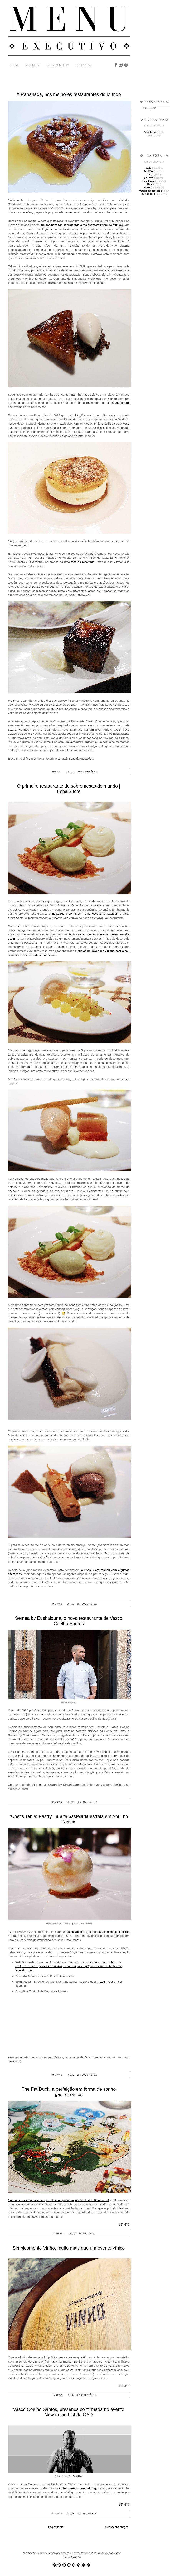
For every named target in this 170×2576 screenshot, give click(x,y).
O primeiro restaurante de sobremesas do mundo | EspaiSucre (68, 788)
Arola (149, 168)
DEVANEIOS (33, 65)
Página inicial (56, 2527)
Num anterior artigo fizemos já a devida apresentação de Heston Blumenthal (58, 2200)
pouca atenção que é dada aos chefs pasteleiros (97, 1931)
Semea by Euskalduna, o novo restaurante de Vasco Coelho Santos (68, 1620)
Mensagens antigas (116, 2527)
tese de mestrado (82, 561)
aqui (117, 402)
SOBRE (14, 65)
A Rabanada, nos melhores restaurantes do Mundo (69, 94)
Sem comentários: (88, 771)
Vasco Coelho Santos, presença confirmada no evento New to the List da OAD (68, 2412)
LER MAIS (124, 2224)
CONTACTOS (83, 65)
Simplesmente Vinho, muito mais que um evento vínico (69, 2248)
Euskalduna (78, 2476)
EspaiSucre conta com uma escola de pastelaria (86, 913)
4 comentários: (87, 2233)
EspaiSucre (148, 181)
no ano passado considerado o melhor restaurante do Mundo (81, 224)
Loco (149, 135)
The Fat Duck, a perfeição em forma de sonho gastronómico (69, 2091)
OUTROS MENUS (58, 65)
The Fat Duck (148, 194)
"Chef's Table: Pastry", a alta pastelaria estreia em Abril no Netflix (68, 1819)
